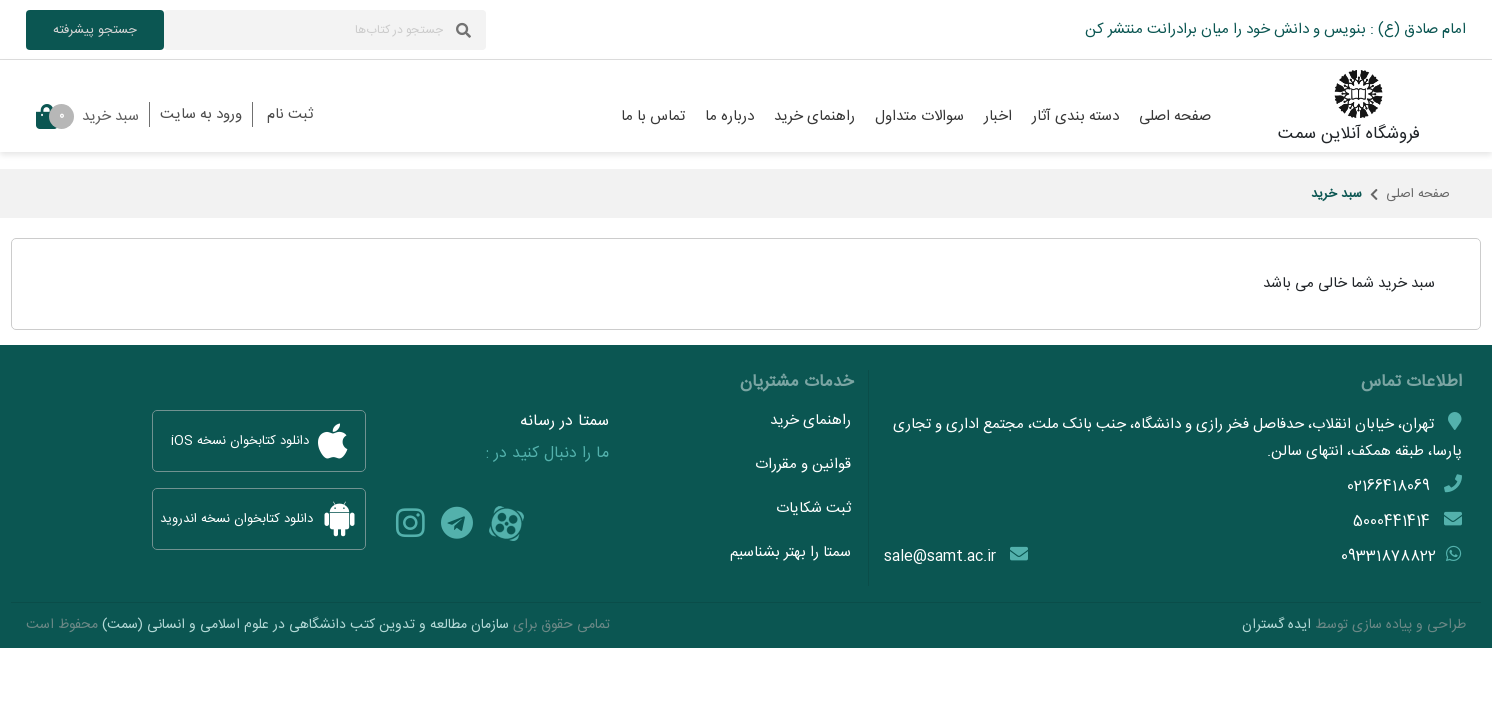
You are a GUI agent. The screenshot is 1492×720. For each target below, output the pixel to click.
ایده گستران (1276, 625)
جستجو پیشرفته (95, 30)
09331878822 (1388, 556)
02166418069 (1388, 486)
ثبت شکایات (813, 508)
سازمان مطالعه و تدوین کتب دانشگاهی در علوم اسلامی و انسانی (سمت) (305, 625)
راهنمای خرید (810, 420)
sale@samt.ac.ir (940, 556)
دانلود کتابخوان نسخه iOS (259, 441)
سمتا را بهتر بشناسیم (790, 552)
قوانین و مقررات (803, 464)
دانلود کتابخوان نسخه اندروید (258, 519)
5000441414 (1391, 521)
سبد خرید (87, 116)
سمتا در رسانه (564, 422)
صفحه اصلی (1418, 194)
